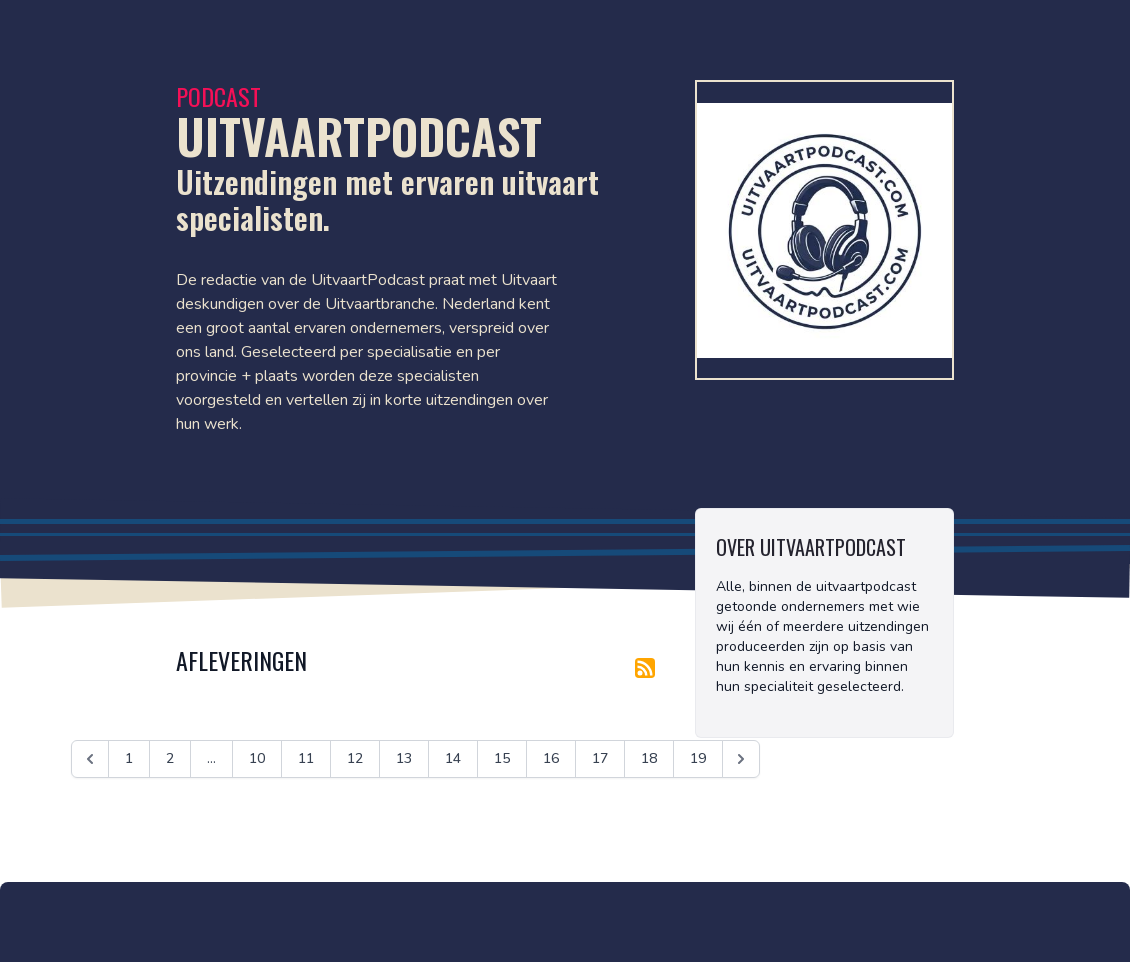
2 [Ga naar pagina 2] (170, 758)
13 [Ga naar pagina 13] (404, 758)
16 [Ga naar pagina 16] (551, 758)
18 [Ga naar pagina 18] (649, 758)
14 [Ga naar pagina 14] (453, 758)
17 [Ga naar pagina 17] (600, 758)
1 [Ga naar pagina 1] (129, 758)
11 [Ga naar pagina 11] (306, 758)
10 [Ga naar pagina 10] (257, 758)
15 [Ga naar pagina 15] (502, 758)
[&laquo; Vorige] (90, 759)
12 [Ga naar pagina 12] (355, 758)
